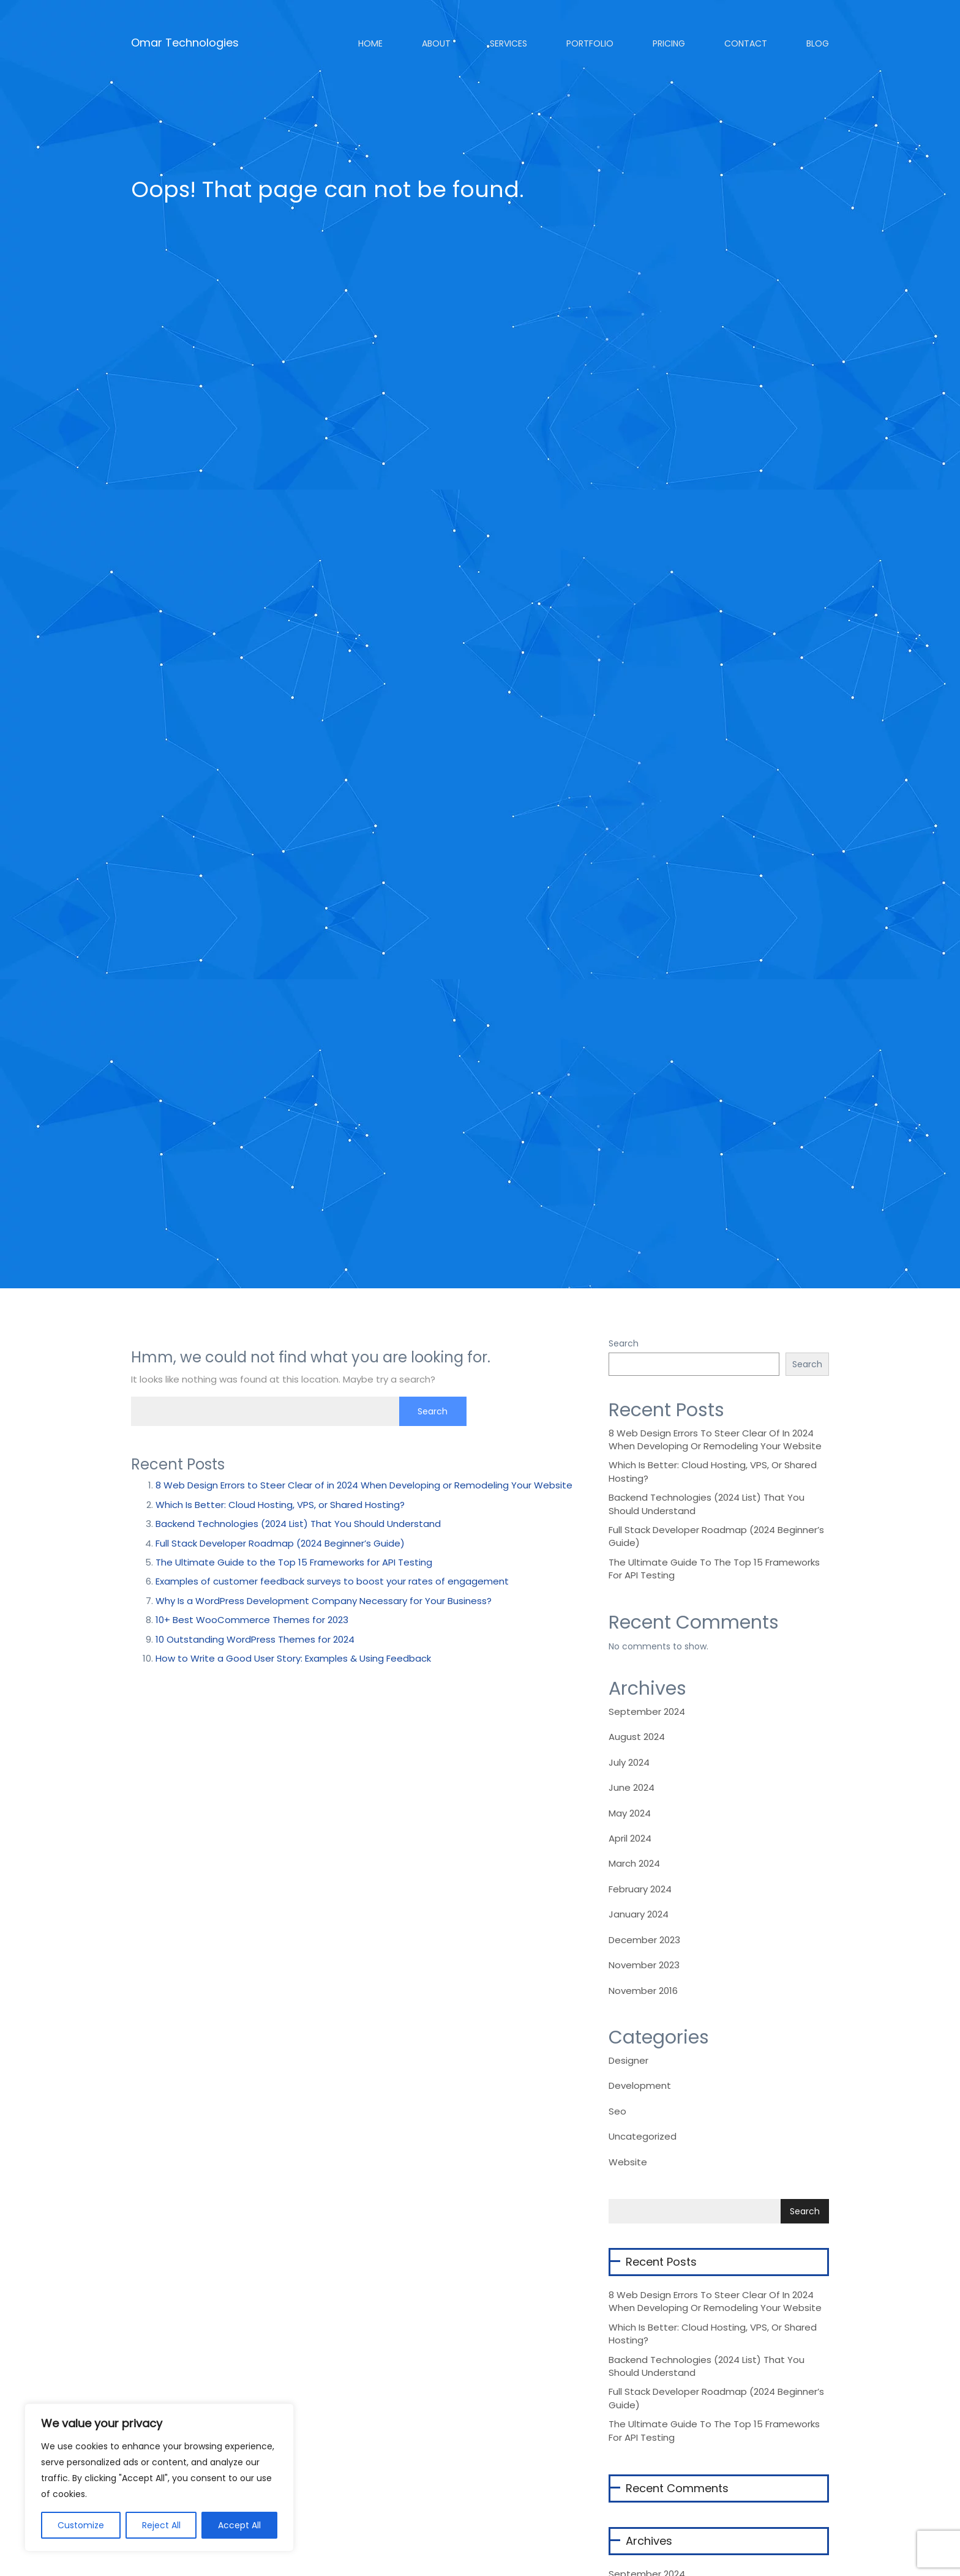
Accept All (239, 2525)
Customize (81, 2525)
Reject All (161, 2525)
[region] (159, 2477)
